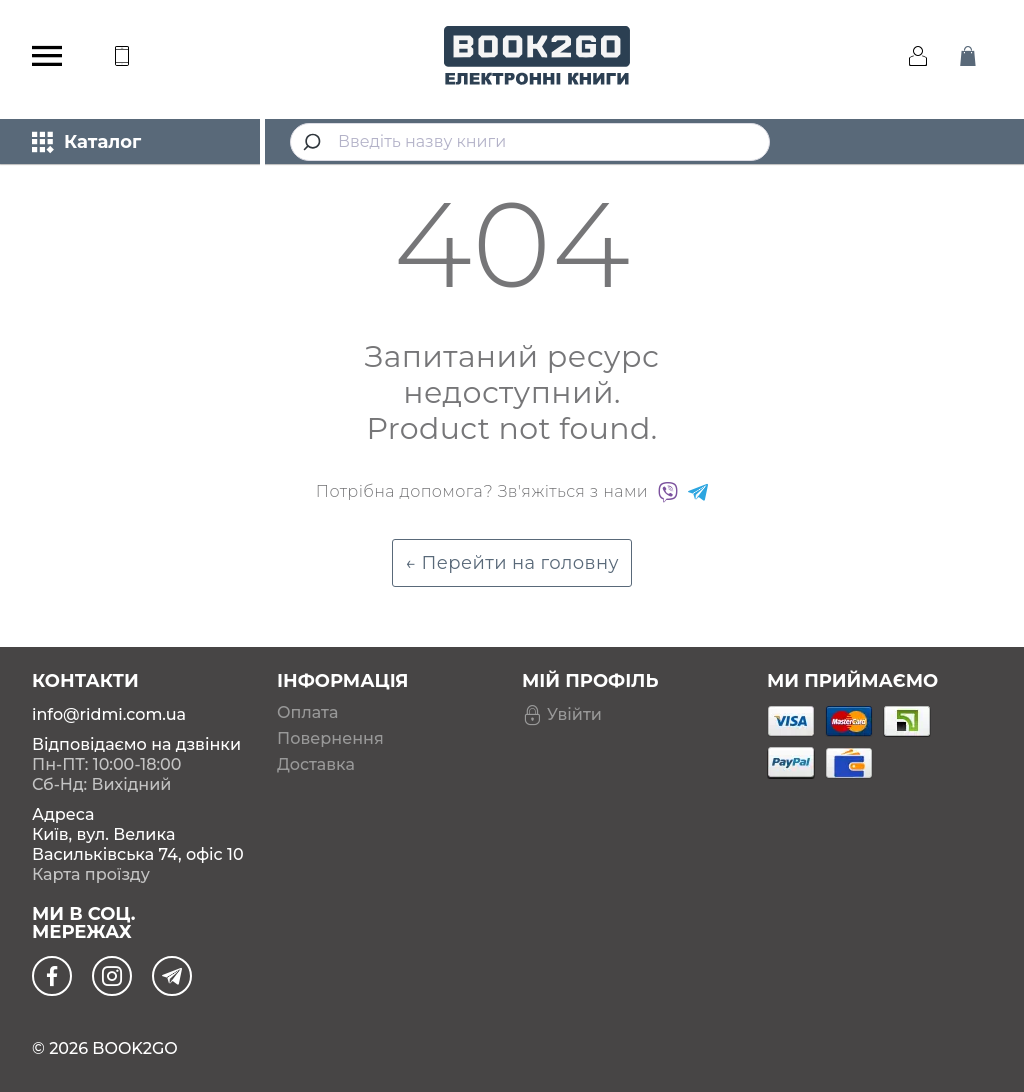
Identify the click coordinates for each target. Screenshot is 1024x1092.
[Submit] (314, 142)
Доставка (316, 765)
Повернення (330, 739)
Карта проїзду (91, 874)
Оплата (307, 713)
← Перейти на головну (512, 563)
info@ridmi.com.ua (109, 714)
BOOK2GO (134, 1048)
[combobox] (530, 142)
